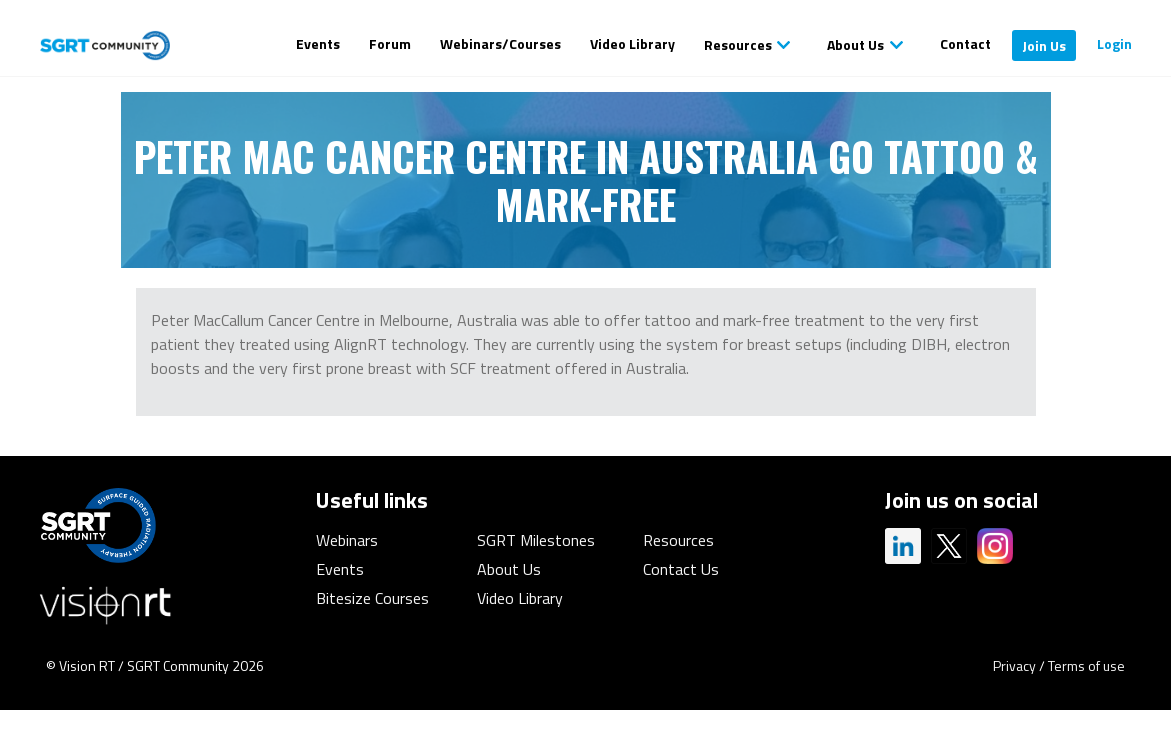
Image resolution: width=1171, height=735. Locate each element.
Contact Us (681, 569)
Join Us (1044, 45)
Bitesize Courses (372, 598)
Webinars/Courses (500, 43)
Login (1114, 43)
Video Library (632, 43)
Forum (390, 43)
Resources (738, 44)
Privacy (1014, 665)
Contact (965, 43)
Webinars (347, 540)
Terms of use (1086, 665)
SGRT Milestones (536, 540)
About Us (855, 44)
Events (318, 43)
